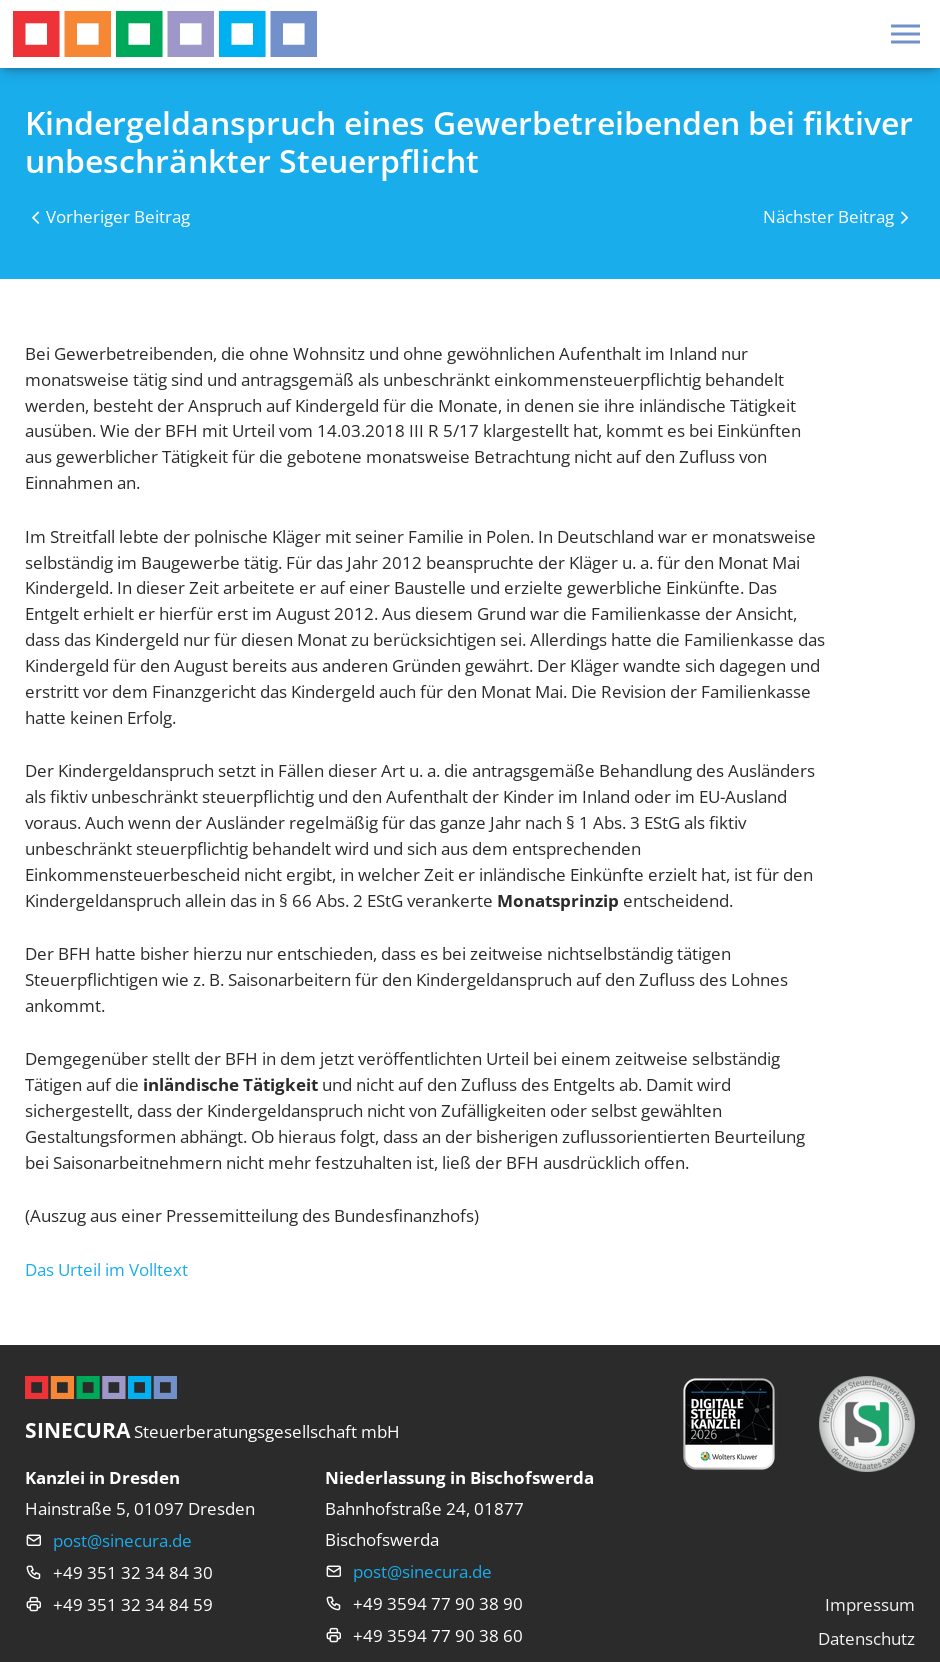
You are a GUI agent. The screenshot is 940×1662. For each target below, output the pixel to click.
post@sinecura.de (122, 1540)
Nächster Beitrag (828, 216)
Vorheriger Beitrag (118, 216)
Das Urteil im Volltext (106, 1269)
